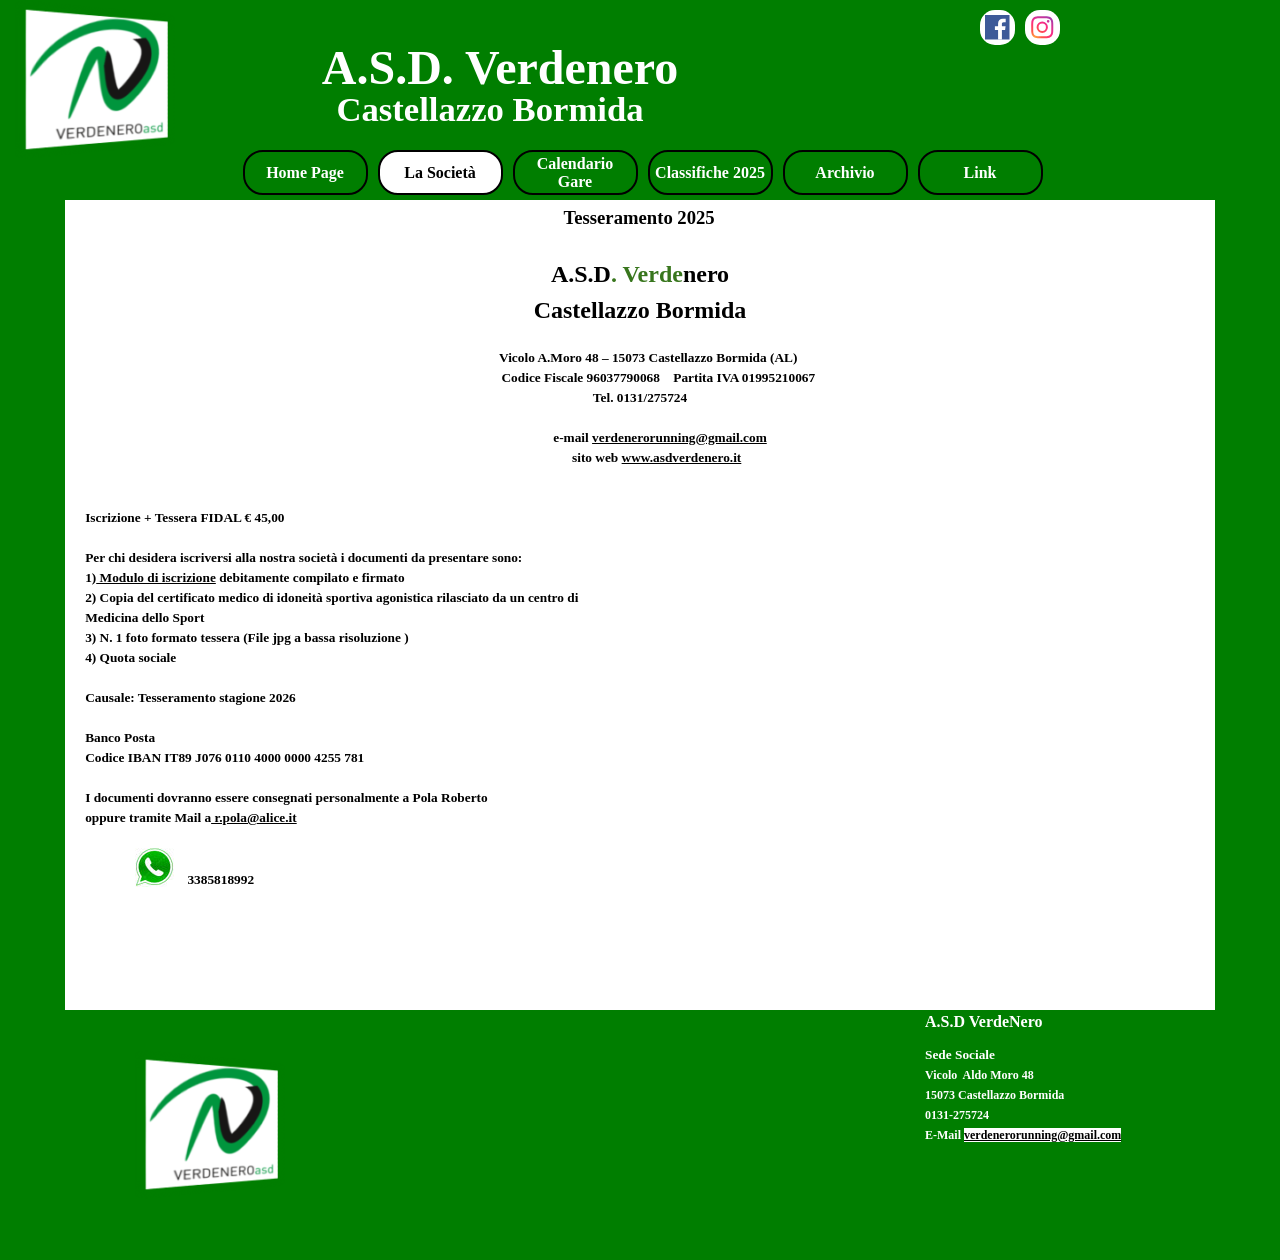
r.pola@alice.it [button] (254, 817)
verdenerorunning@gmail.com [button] (679, 437)
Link (980, 172)
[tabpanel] (640, 623)
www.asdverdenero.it (682, 457)
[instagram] (1042, 27)
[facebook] (997, 27)
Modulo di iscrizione (156, 577)
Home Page (305, 172)
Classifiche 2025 (710, 172)
